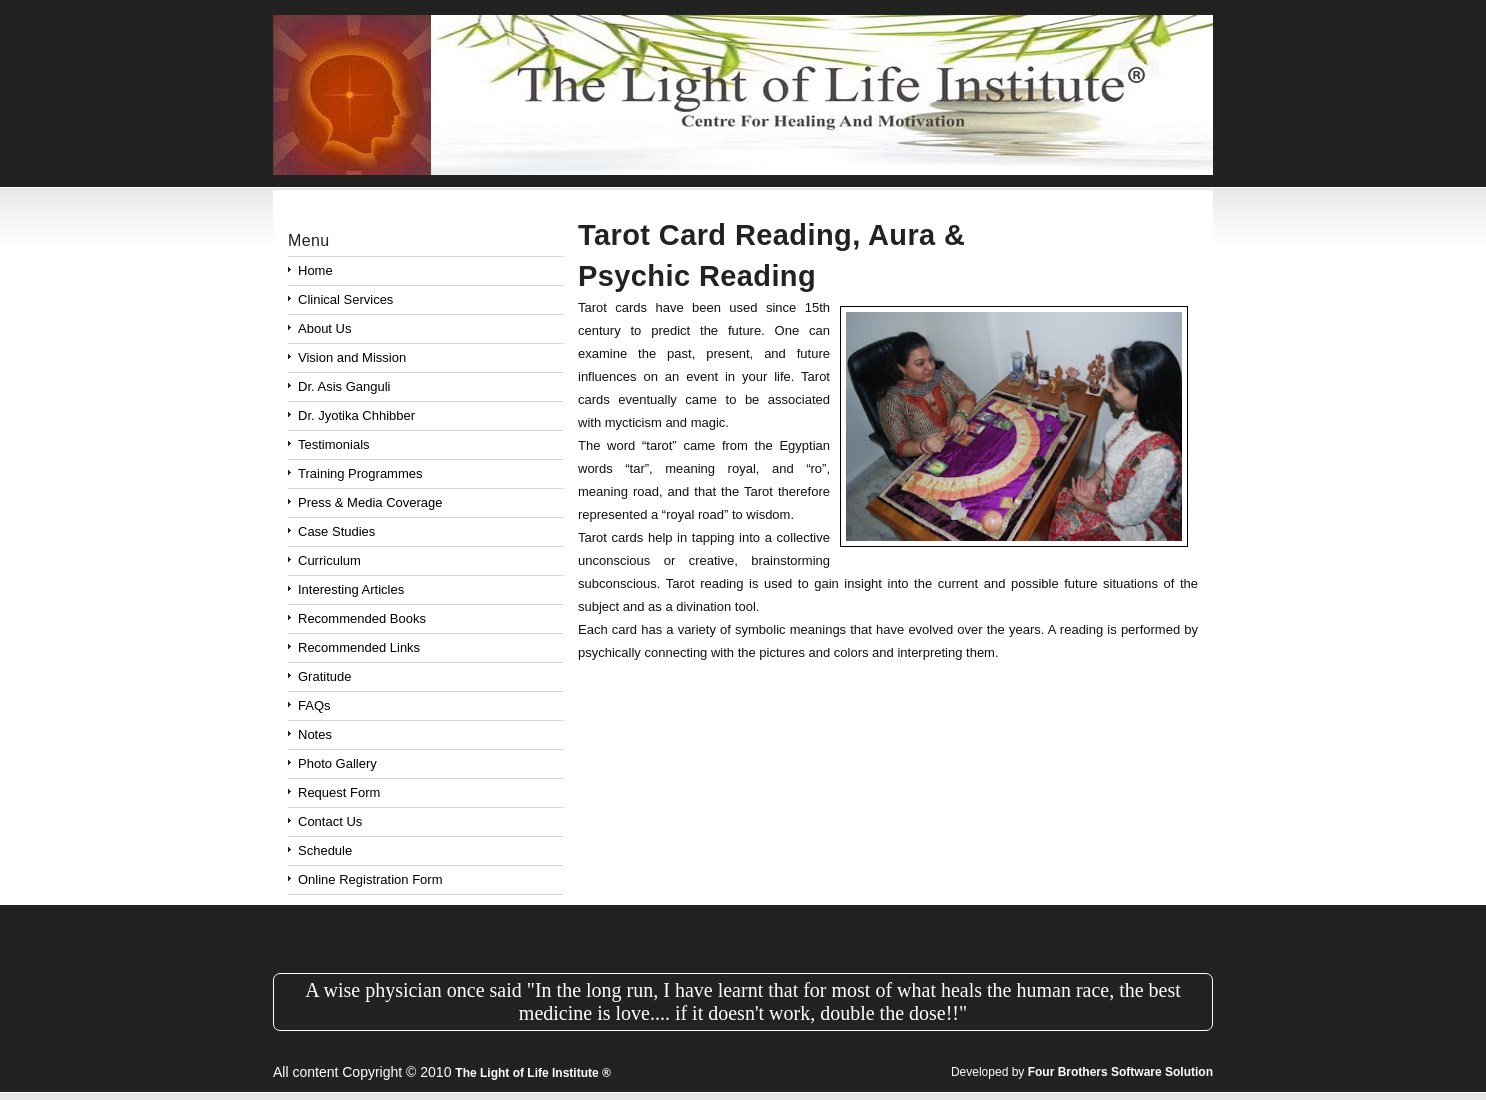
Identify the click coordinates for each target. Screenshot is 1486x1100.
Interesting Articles (351, 589)
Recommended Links (359, 647)
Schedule (325, 850)
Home (315, 270)
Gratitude (324, 676)
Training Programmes (360, 473)
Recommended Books (362, 618)
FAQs (314, 705)
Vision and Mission (352, 357)
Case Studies (336, 531)
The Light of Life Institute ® (533, 1073)
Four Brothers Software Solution (1120, 1072)
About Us (324, 328)
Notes (315, 734)
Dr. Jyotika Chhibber (356, 415)
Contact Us (330, 821)
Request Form (339, 792)
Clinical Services (345, 299)
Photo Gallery (337, 763)
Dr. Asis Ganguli (344, 386)
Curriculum (329, 560)
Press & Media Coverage (370, 502)
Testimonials (334, 444)
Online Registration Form (370, 879)
